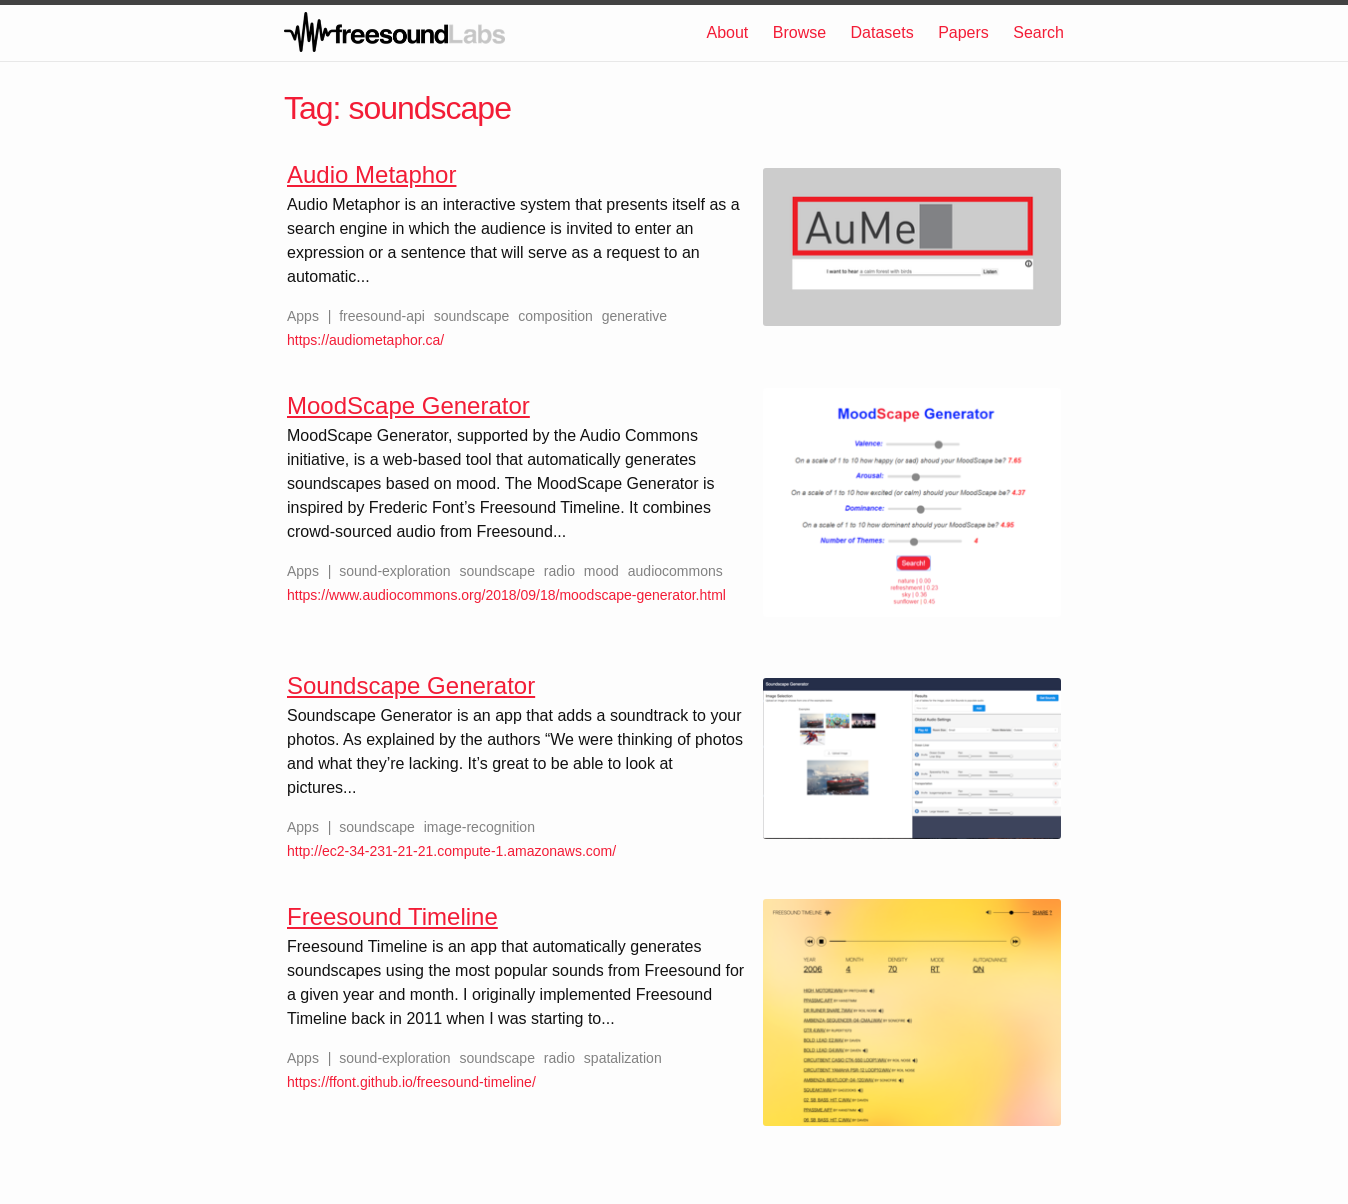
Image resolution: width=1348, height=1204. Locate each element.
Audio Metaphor (371, 174)
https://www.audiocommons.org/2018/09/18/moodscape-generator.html (506, 595)
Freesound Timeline (392, 916)
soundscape (472, 316)
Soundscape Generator (411, 685)
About (727, 32)
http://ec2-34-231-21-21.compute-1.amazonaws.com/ (451, 851)
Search (1038, 32)
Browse (799, 32)
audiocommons (675, 571)
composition (555, 316)
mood (601, 571)
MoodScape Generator (408, 405)
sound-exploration (394, 571)
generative (634, 316)
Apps (303, 316)
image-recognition (479, 827)
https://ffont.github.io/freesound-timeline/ (411, 1082)
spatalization (623, 1058)
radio (559, 571)
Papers (963, 32)
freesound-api (382, 316)
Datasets (882, 32)
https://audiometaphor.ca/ (365, 340)
